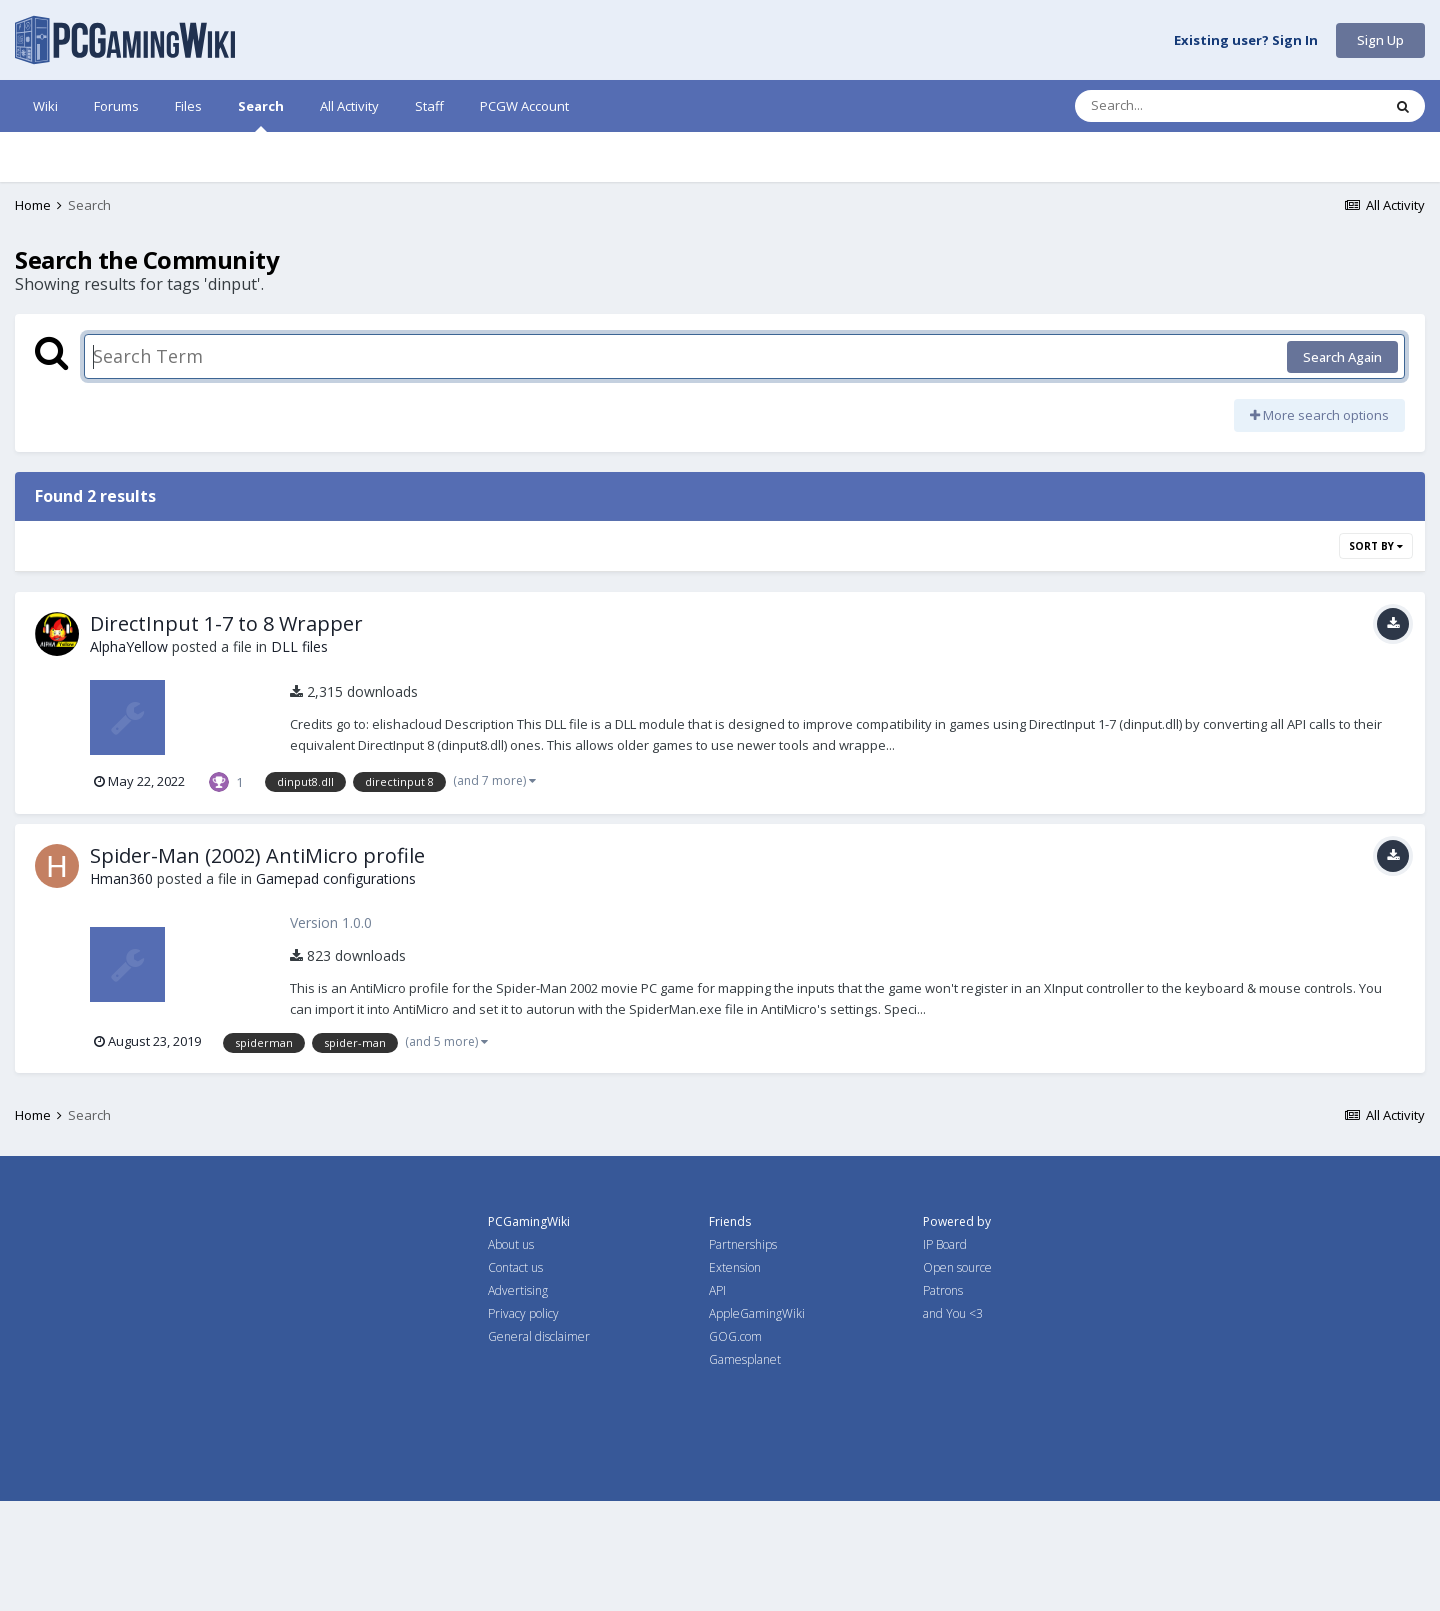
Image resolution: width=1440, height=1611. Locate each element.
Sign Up (1380, 40)
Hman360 (121, 988)
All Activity (349, 106)
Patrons (943, 1400)
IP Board (945, 1354)
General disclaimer (539, 1446)
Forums (116, 106)
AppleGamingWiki (757, 1423)
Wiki (45, 106)
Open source (957, 1377)
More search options (1319, 525)
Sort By (1376, 656)
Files (188, 106)
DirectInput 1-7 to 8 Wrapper (226, 733)
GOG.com (735, 1446)
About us (511, 1354)
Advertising (518, 1400)
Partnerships (743, 1354)
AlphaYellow (129, 756)
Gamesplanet (745, 1469)
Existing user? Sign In (1246, 41)
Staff (429, 106)
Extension (735, 1377)
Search (261, 114)
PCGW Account (524, 106)
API (717, 1400)
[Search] (1176, 106)
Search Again (1342, 467)
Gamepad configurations (336, 988)
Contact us (515, 1377)
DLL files (299, 756)
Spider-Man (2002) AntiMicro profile (257, 965)
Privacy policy (523, 1423)
